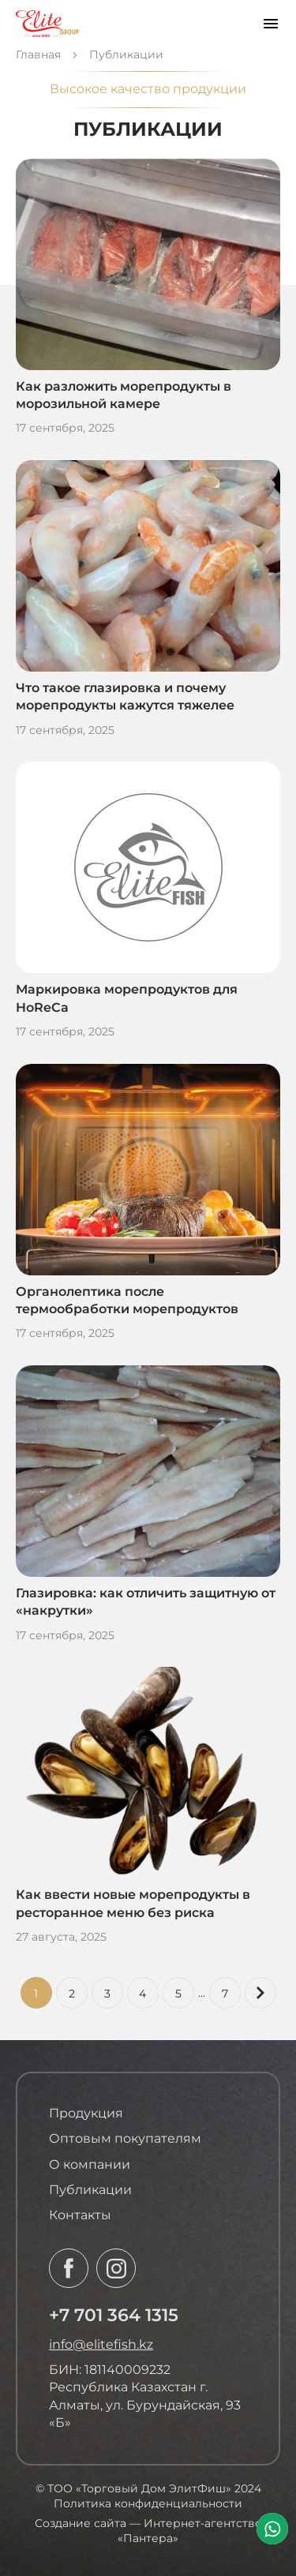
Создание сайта (80, 2523)
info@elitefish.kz (101, 2344)
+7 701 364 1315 (113, 2315)
